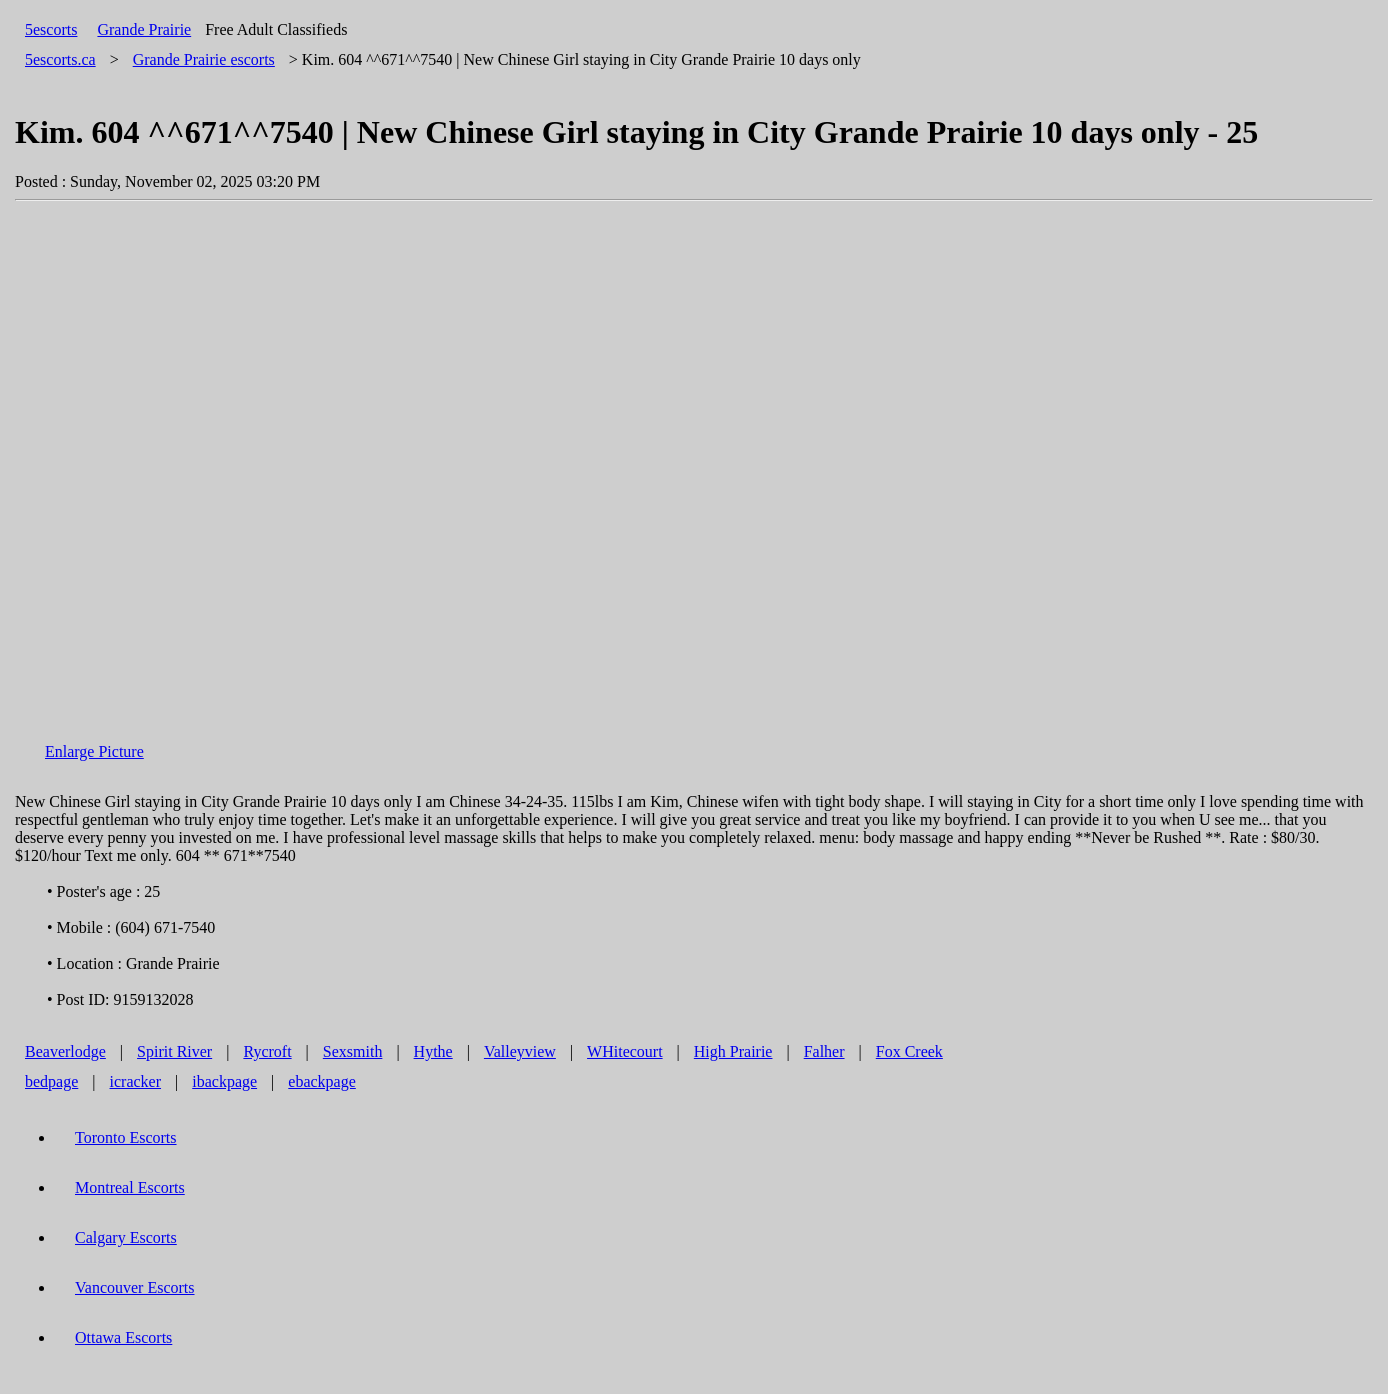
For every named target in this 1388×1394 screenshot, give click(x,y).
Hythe (433, 1051)
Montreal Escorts (130, 1187)
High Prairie (733, 1051)
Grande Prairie (144, 29)
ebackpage (322, 1081)
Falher (824, 1051)
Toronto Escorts (126, 1137)
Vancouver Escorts (135, 1287)
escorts (204, 59)
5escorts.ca (60, 59)
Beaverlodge (65, 1051)
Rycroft (267, 1051)
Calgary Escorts (126, 1237)
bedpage (51, 1081)
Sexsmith (353, 1051)
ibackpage (224, 1081)
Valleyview (520, 1051)
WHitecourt (625, 1051)
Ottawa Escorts (123, 1337)
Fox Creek (909, 1051)
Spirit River (174, 1051)
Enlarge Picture (94, 751)
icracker (136, 1081)
